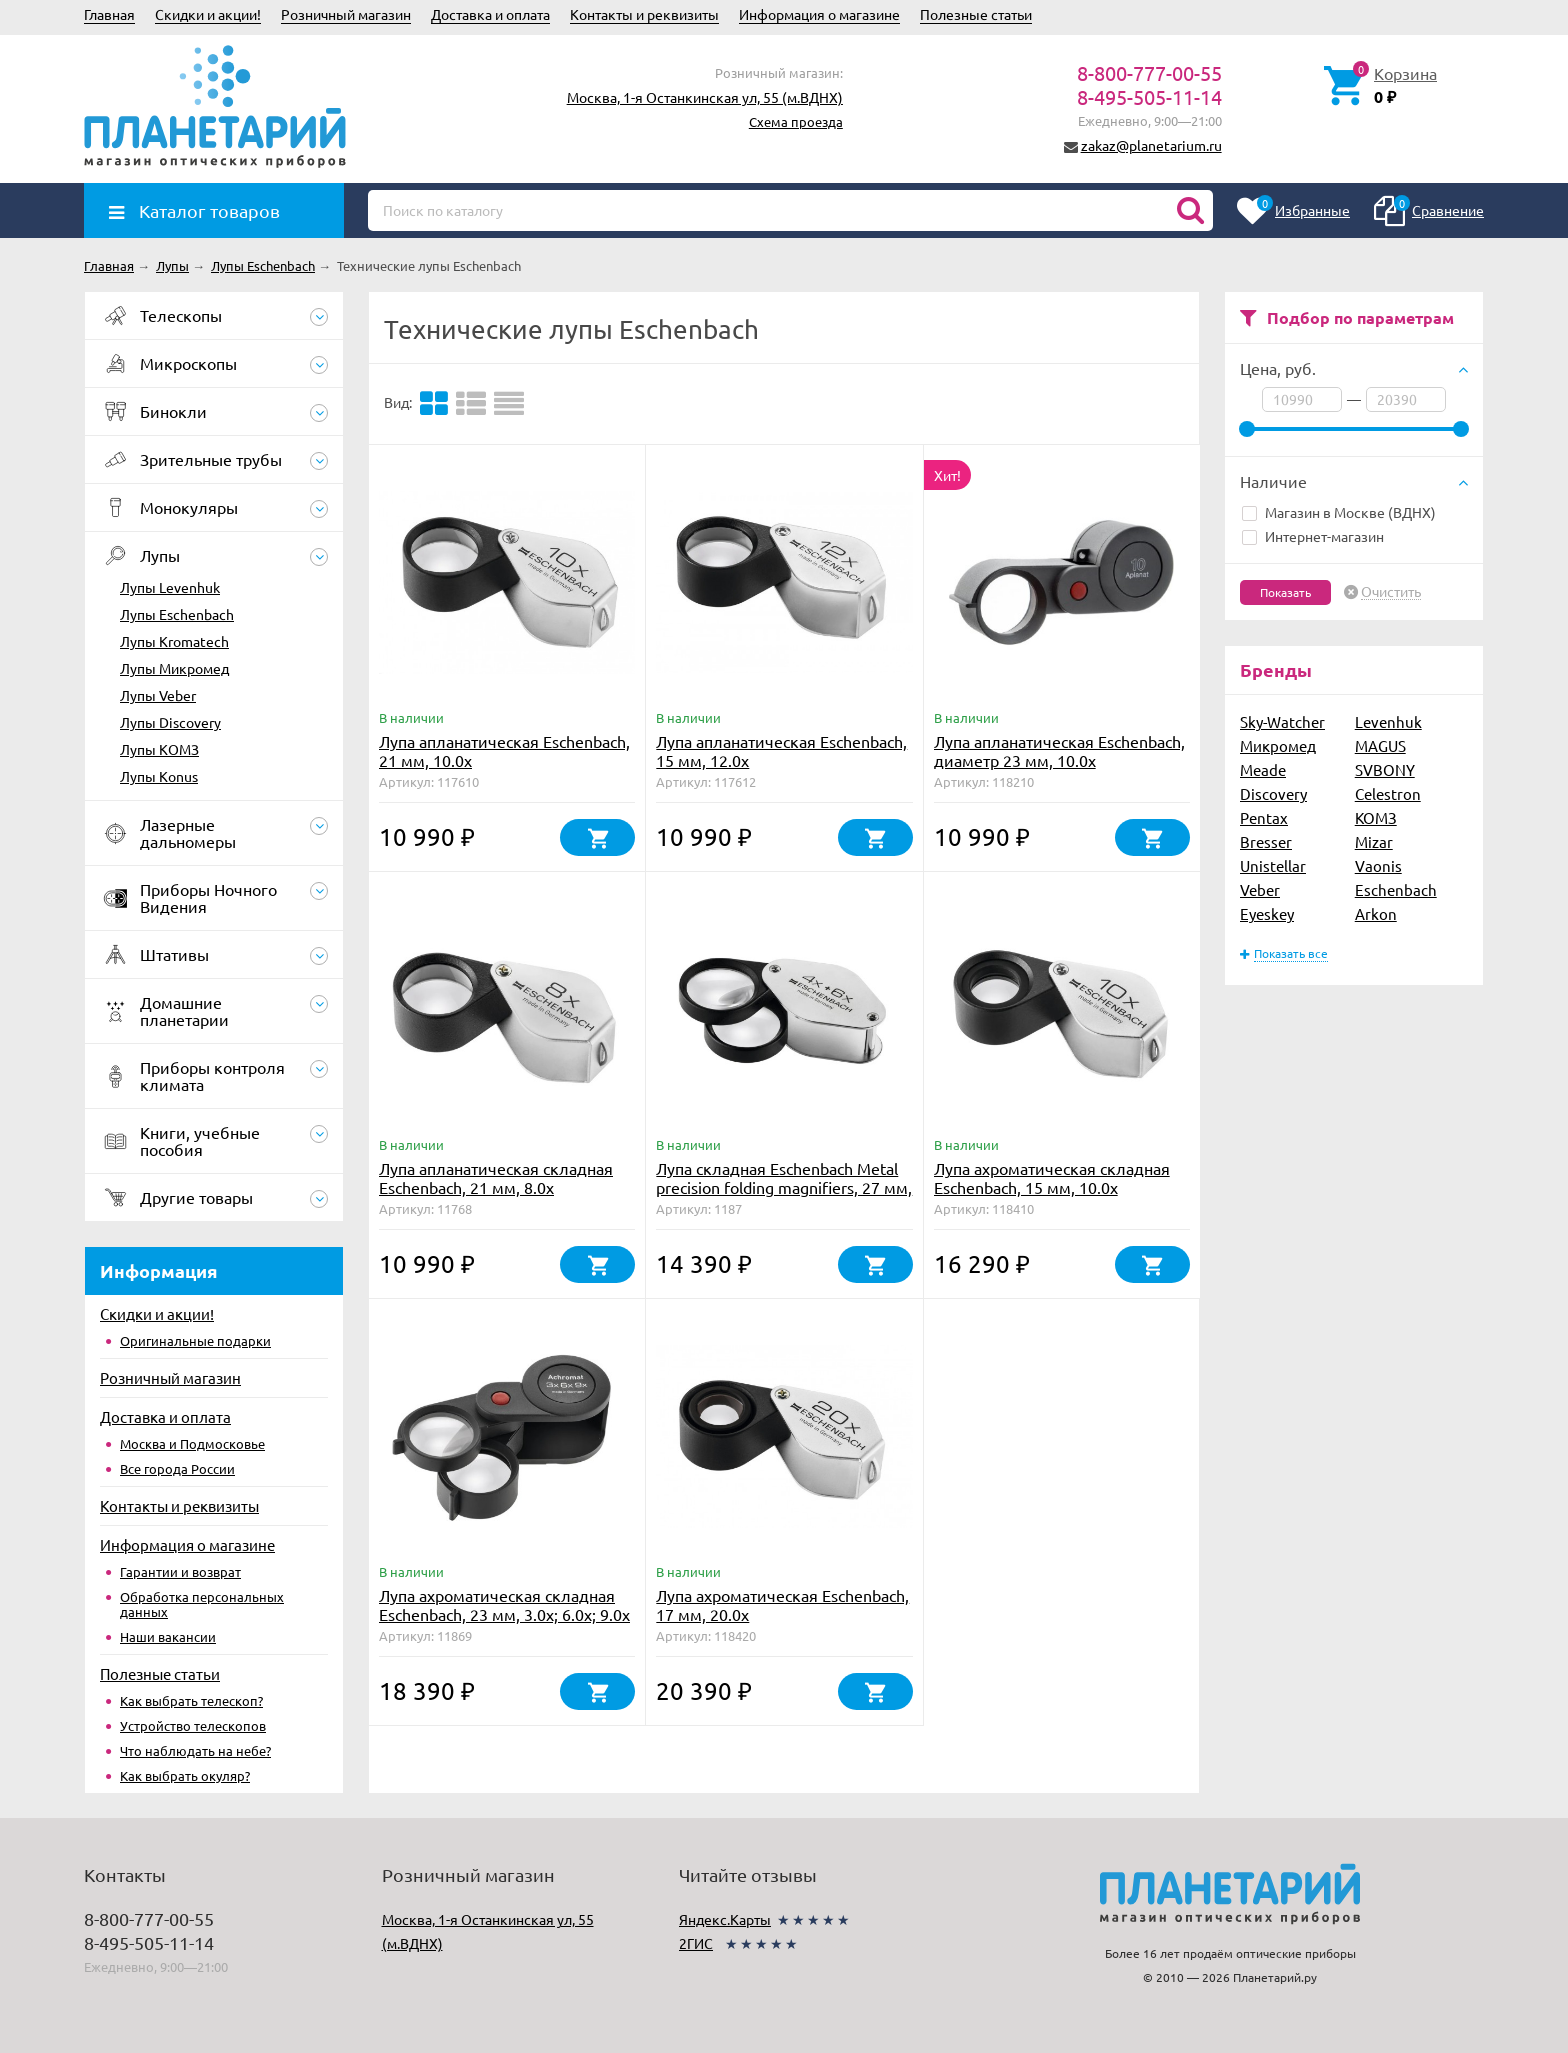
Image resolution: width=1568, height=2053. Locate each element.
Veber (1260, 889)
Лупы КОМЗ (159, 749)
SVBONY (1385, 769)
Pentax (1264, 817)
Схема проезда (796, 121)
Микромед (1278, 745)
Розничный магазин (346, 14)
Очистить (1391, 592)
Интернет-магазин (1313, 536)
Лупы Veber (158, 695)
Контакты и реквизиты (644, 14)
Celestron (1388, 793)
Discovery (1273, 793)
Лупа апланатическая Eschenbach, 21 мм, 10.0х (504, 750)
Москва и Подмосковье (192, 1443)
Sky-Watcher (1282, 721)
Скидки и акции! (208, 14)
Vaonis (1378, 865)
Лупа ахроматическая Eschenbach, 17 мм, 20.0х (782, 1604)
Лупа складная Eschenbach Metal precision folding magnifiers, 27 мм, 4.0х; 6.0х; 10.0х (784, 1187)
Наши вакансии (168, 1636)
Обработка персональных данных (202, 1604)
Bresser (1266, 841)
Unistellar (1273, 865)
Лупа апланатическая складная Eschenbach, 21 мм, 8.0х (496, 1177)
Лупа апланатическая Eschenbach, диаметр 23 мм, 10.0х (1059, 750)
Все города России (177, 1468)
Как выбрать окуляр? (185, 1775)
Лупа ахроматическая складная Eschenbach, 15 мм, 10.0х (1052, 1177)
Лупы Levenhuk (170, 587)
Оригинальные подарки (195, 1340)
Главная (109, 14)
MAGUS (1380, 745)
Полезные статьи (976, 14)
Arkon (1376, 913)
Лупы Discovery (170, 722)
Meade (1263, 769)
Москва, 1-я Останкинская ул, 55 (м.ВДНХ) (705, 97)
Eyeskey (1267, 913)
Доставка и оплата (490, 14)
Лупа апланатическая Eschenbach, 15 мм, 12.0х (781, 750)
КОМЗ (1376, 817)
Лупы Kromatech (174, 641)
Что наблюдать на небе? (195, 1750)
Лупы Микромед (174, 668)
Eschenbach (1396, 889)
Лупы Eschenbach (177, 614)
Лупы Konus (159, 776)
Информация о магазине (819, 14)
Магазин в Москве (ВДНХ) (1339, 512)
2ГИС (696, 1943)
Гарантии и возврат (180, 1571)
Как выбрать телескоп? (191, 1700)
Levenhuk (1388, 721)
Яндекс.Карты (725, 1919)
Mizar (1374, 841)
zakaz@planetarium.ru (1151, 145)
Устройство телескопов (193, 1725)
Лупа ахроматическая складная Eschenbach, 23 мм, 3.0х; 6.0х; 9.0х (504, 1604)
